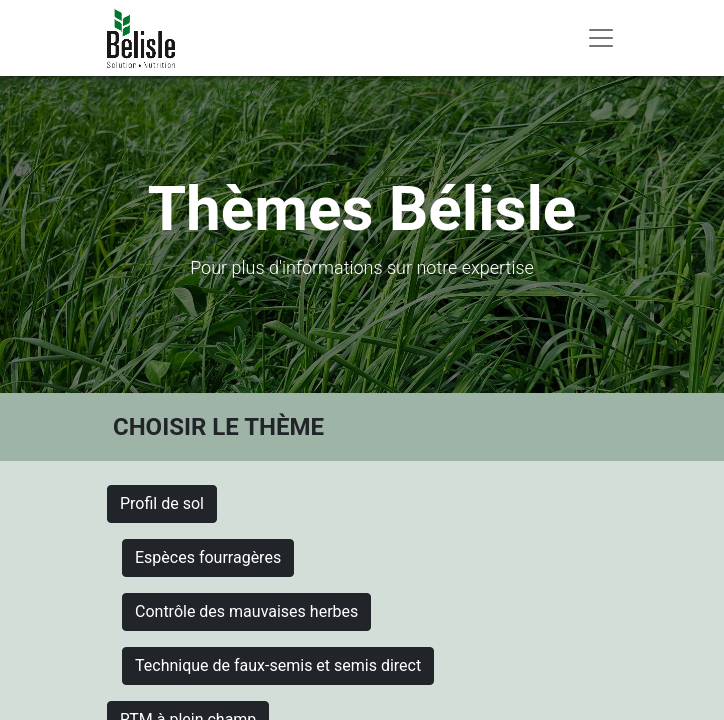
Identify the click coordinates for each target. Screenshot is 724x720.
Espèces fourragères (208, 557)
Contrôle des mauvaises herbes (246, 611)
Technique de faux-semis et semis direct (278, 665)
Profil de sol (162, 503)
